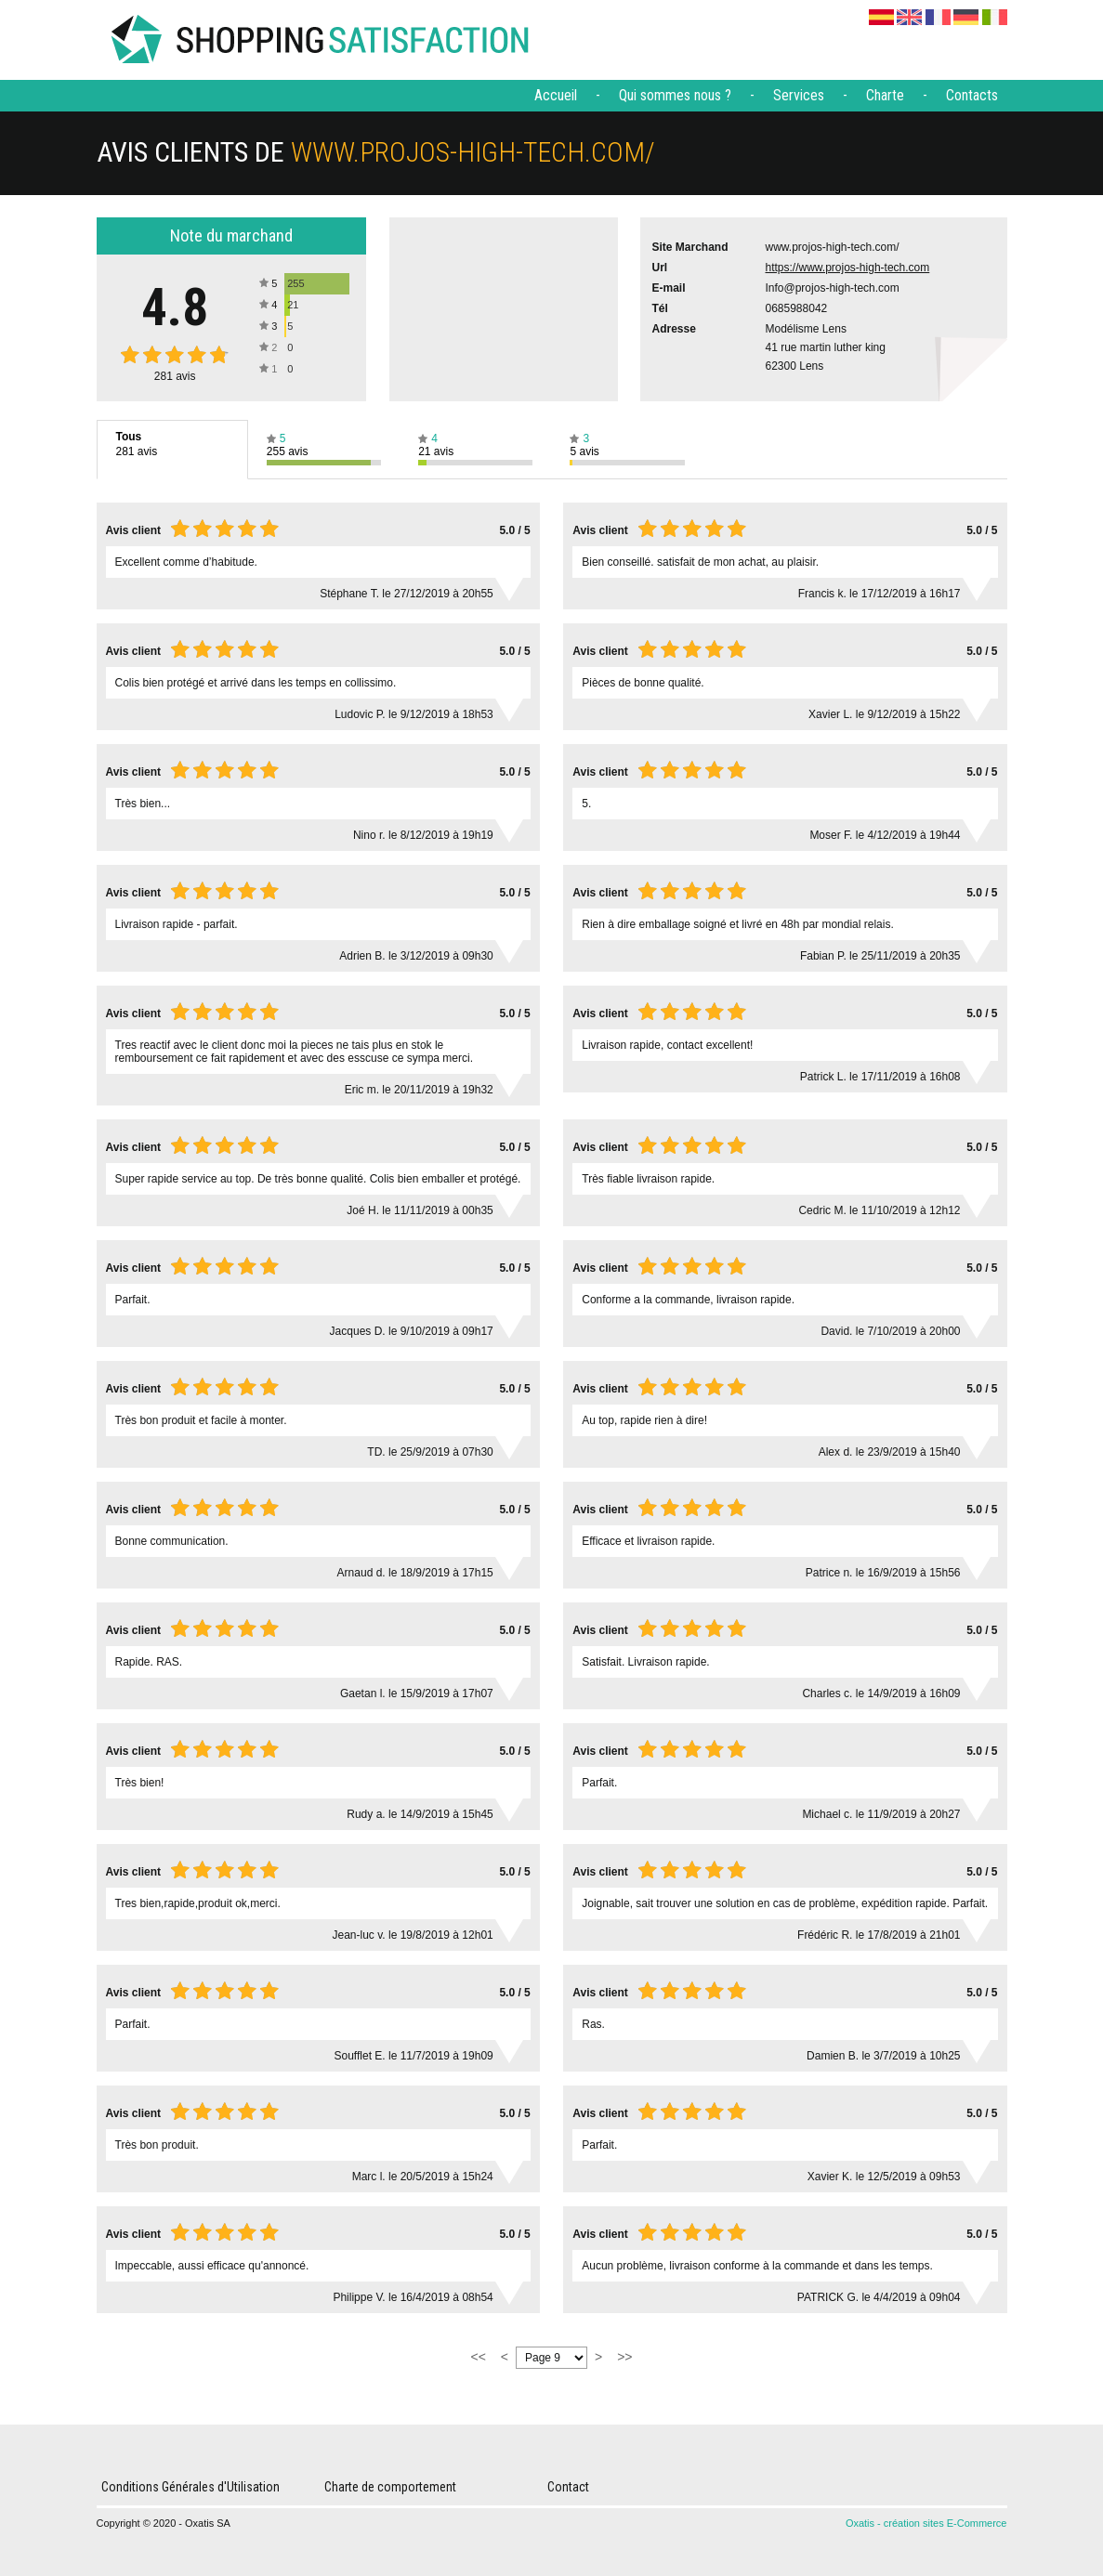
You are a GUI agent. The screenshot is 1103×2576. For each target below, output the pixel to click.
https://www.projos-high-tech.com (848, 267)
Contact (568, 2486)
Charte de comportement (390, 2486)
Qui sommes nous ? (675, 95)
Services (798, 95)
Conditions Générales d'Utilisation (190, 2486)
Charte (885, 95)
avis (175, 376)
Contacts (972, 95)
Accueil (555, 95)
